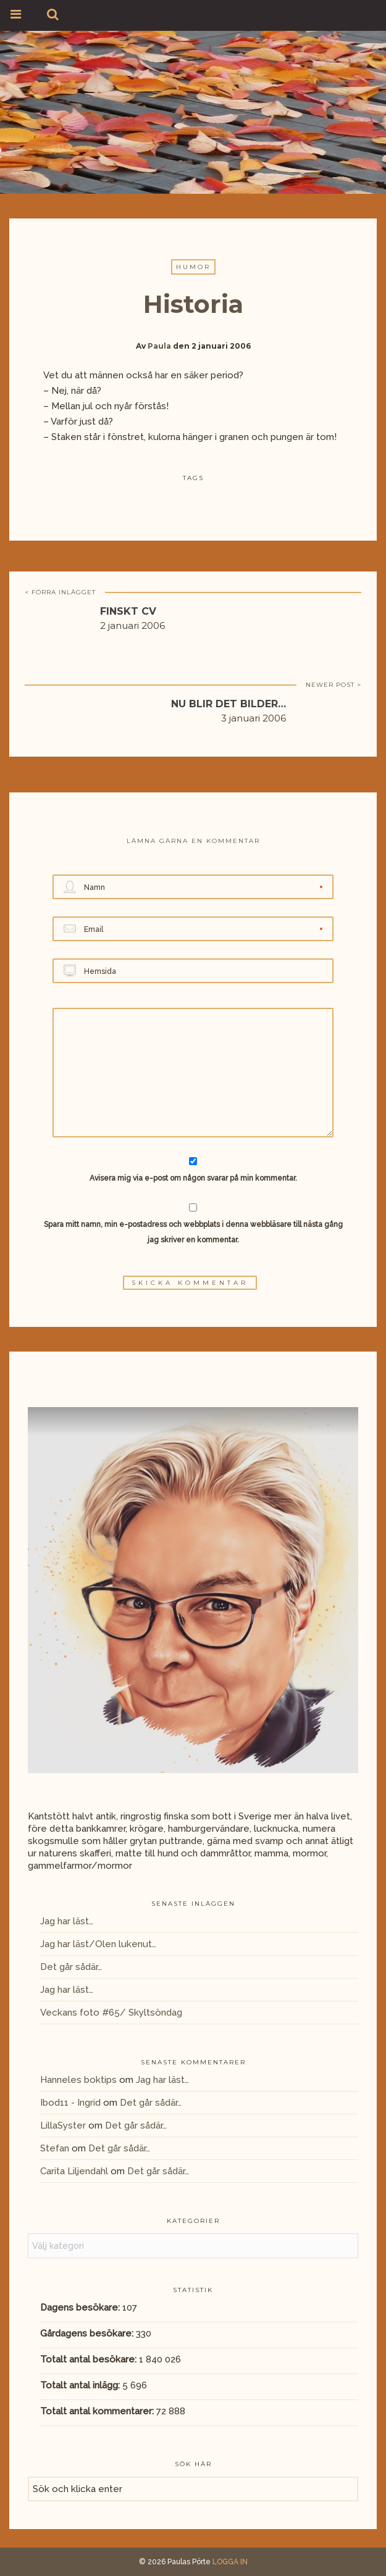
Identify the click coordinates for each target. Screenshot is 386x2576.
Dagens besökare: (81, 2307)
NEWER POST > (333, 685)
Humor (193, 267)
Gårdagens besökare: (88, 2333)
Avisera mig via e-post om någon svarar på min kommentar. (193, 1169)
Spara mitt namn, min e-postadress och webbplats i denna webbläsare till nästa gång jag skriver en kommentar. (193, 1232)
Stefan (54, 2148)
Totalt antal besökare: (89, 2359)
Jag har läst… (66, 1921)
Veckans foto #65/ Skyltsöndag (111, 2012)
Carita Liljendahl (74, 2171)
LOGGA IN (230, 2561)
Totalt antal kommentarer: (98, 2411)
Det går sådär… (71, 1966)
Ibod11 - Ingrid (70, 2102)
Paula (159, 346)
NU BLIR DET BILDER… (228, 704)
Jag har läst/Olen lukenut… (98, 1944)
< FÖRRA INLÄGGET (60, 592)
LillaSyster (63, 2125)
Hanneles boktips (78, 2079)
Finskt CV (128, 611)
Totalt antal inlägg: (81, 2385)
